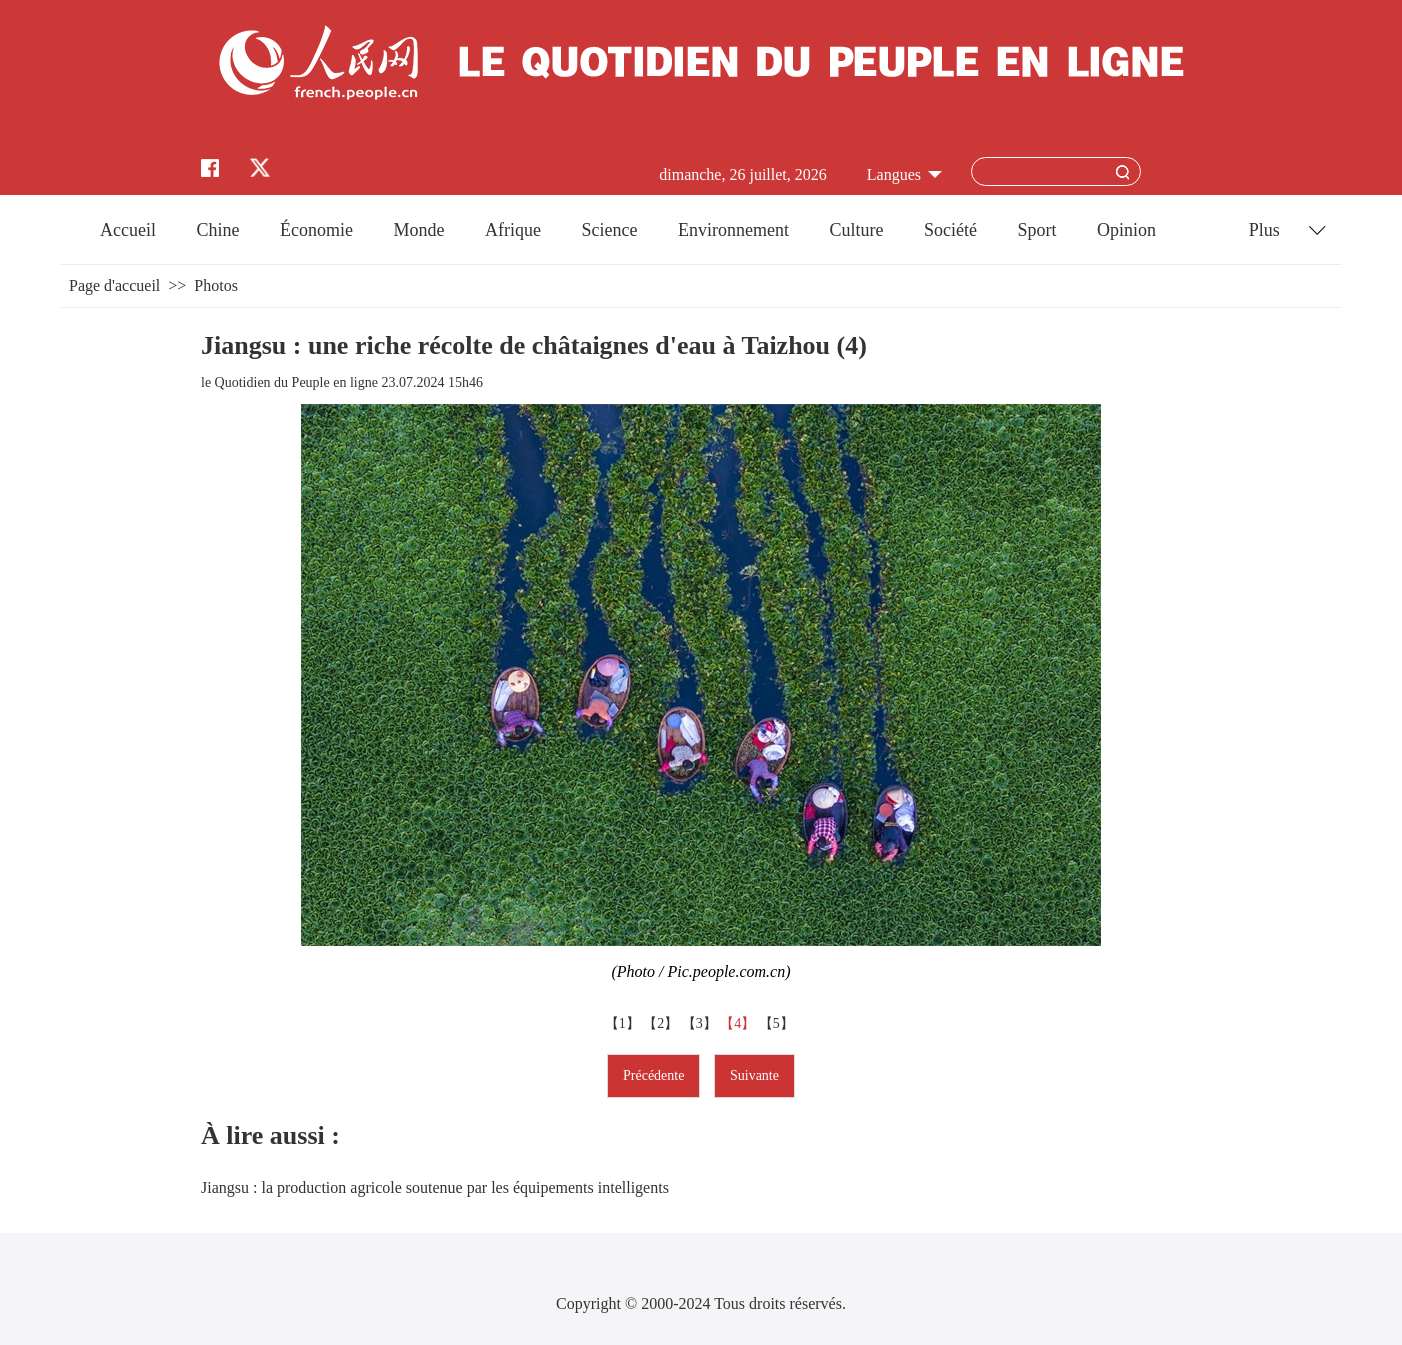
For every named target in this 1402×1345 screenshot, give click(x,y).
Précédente (653, 1075)
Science (609, 230)
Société (950, 230)
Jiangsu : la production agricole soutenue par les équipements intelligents (435, 1187)
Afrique (513, 230)
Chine (218, 230)
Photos (216, 285)
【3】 (701, 1023)
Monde (419, 230)
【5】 (778, 1023)
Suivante (754, 1075)
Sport (1036, 230)
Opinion (1126, 230)
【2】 (662, 1023)
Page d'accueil (114, 285)
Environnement (733, 230)
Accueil (128, 230)
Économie (316, 230)
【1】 (624, 1023)
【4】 (739, 1023)
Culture (856, 230)
